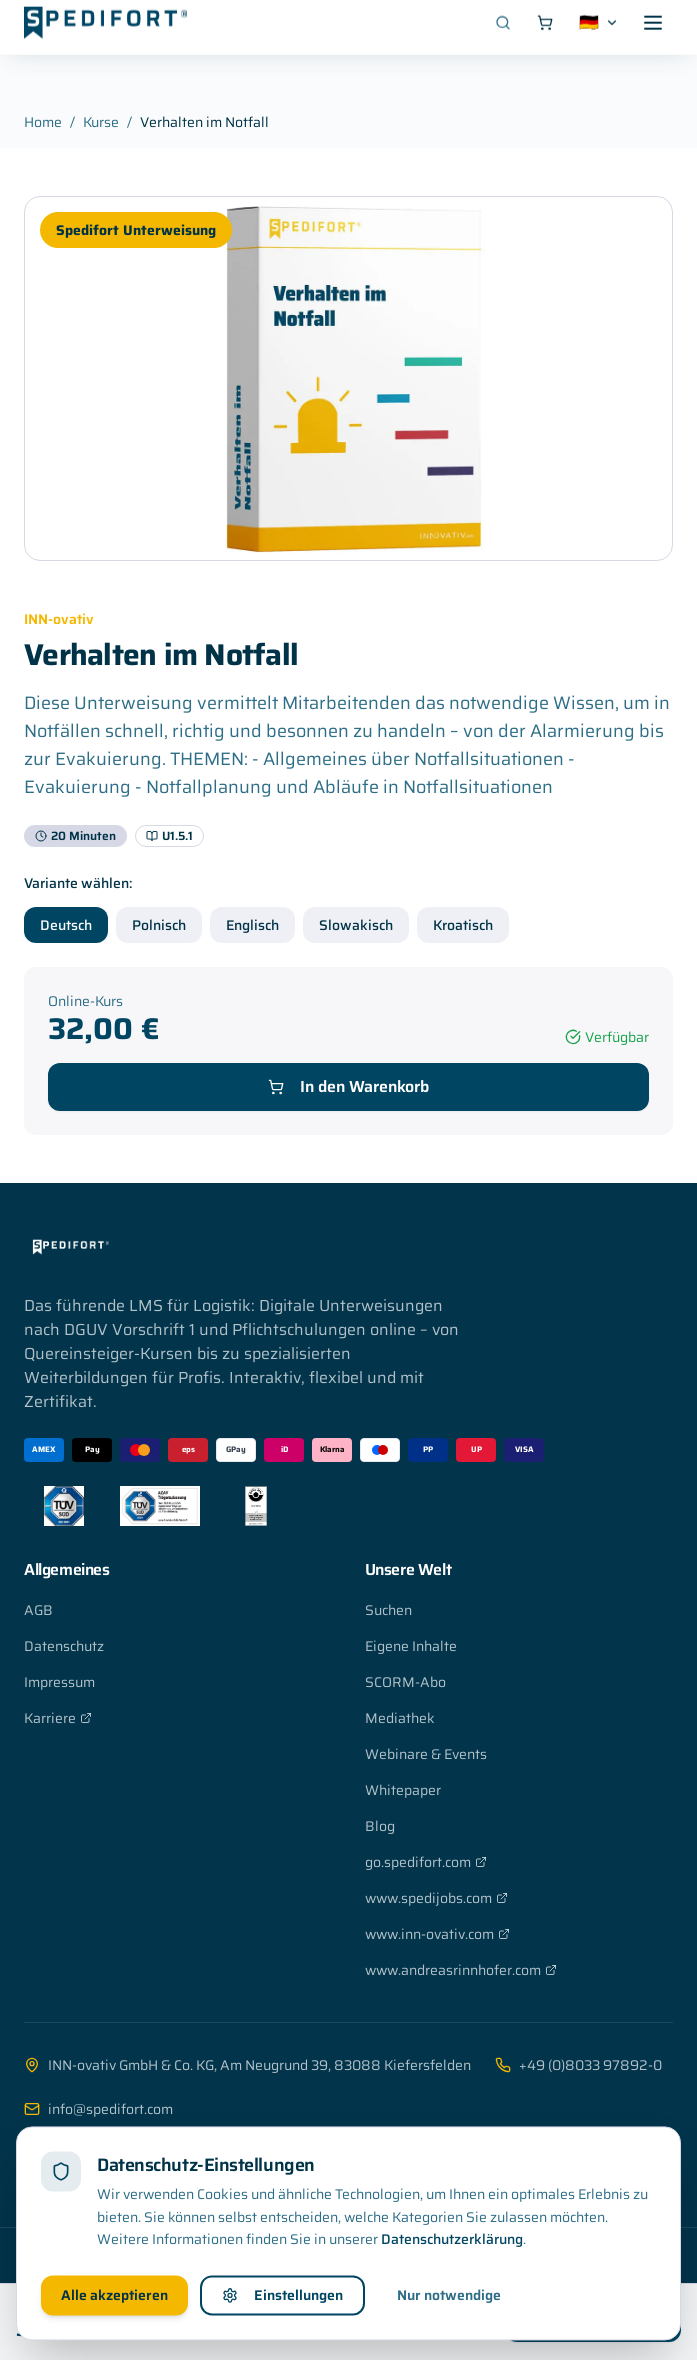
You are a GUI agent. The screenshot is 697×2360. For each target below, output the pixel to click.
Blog (380, 1826)
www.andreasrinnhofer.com (461, 1970)
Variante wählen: (78, 883)
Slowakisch (356, 925)
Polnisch (159, 925)
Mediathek (400, 1718)
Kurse (101, 122)
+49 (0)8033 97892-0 (578, 2065)
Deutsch (66, 925)
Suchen (388, 1610)
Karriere (58, 1718)
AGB (38, 1610)
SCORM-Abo (405, 1682)
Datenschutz (64, 1646)
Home (43, 122)
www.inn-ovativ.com (437, 1934)
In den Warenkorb (348, 1086)
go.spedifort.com (426, 1862)
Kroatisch (463, 925)
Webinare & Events (426, 1754)
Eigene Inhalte (411, 1646)
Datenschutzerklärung (452, 2294)
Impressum (59, 1682)
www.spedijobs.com (436, 1898)
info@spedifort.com (98, 2109)
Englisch (252, 925)
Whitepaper (403, 1790)
